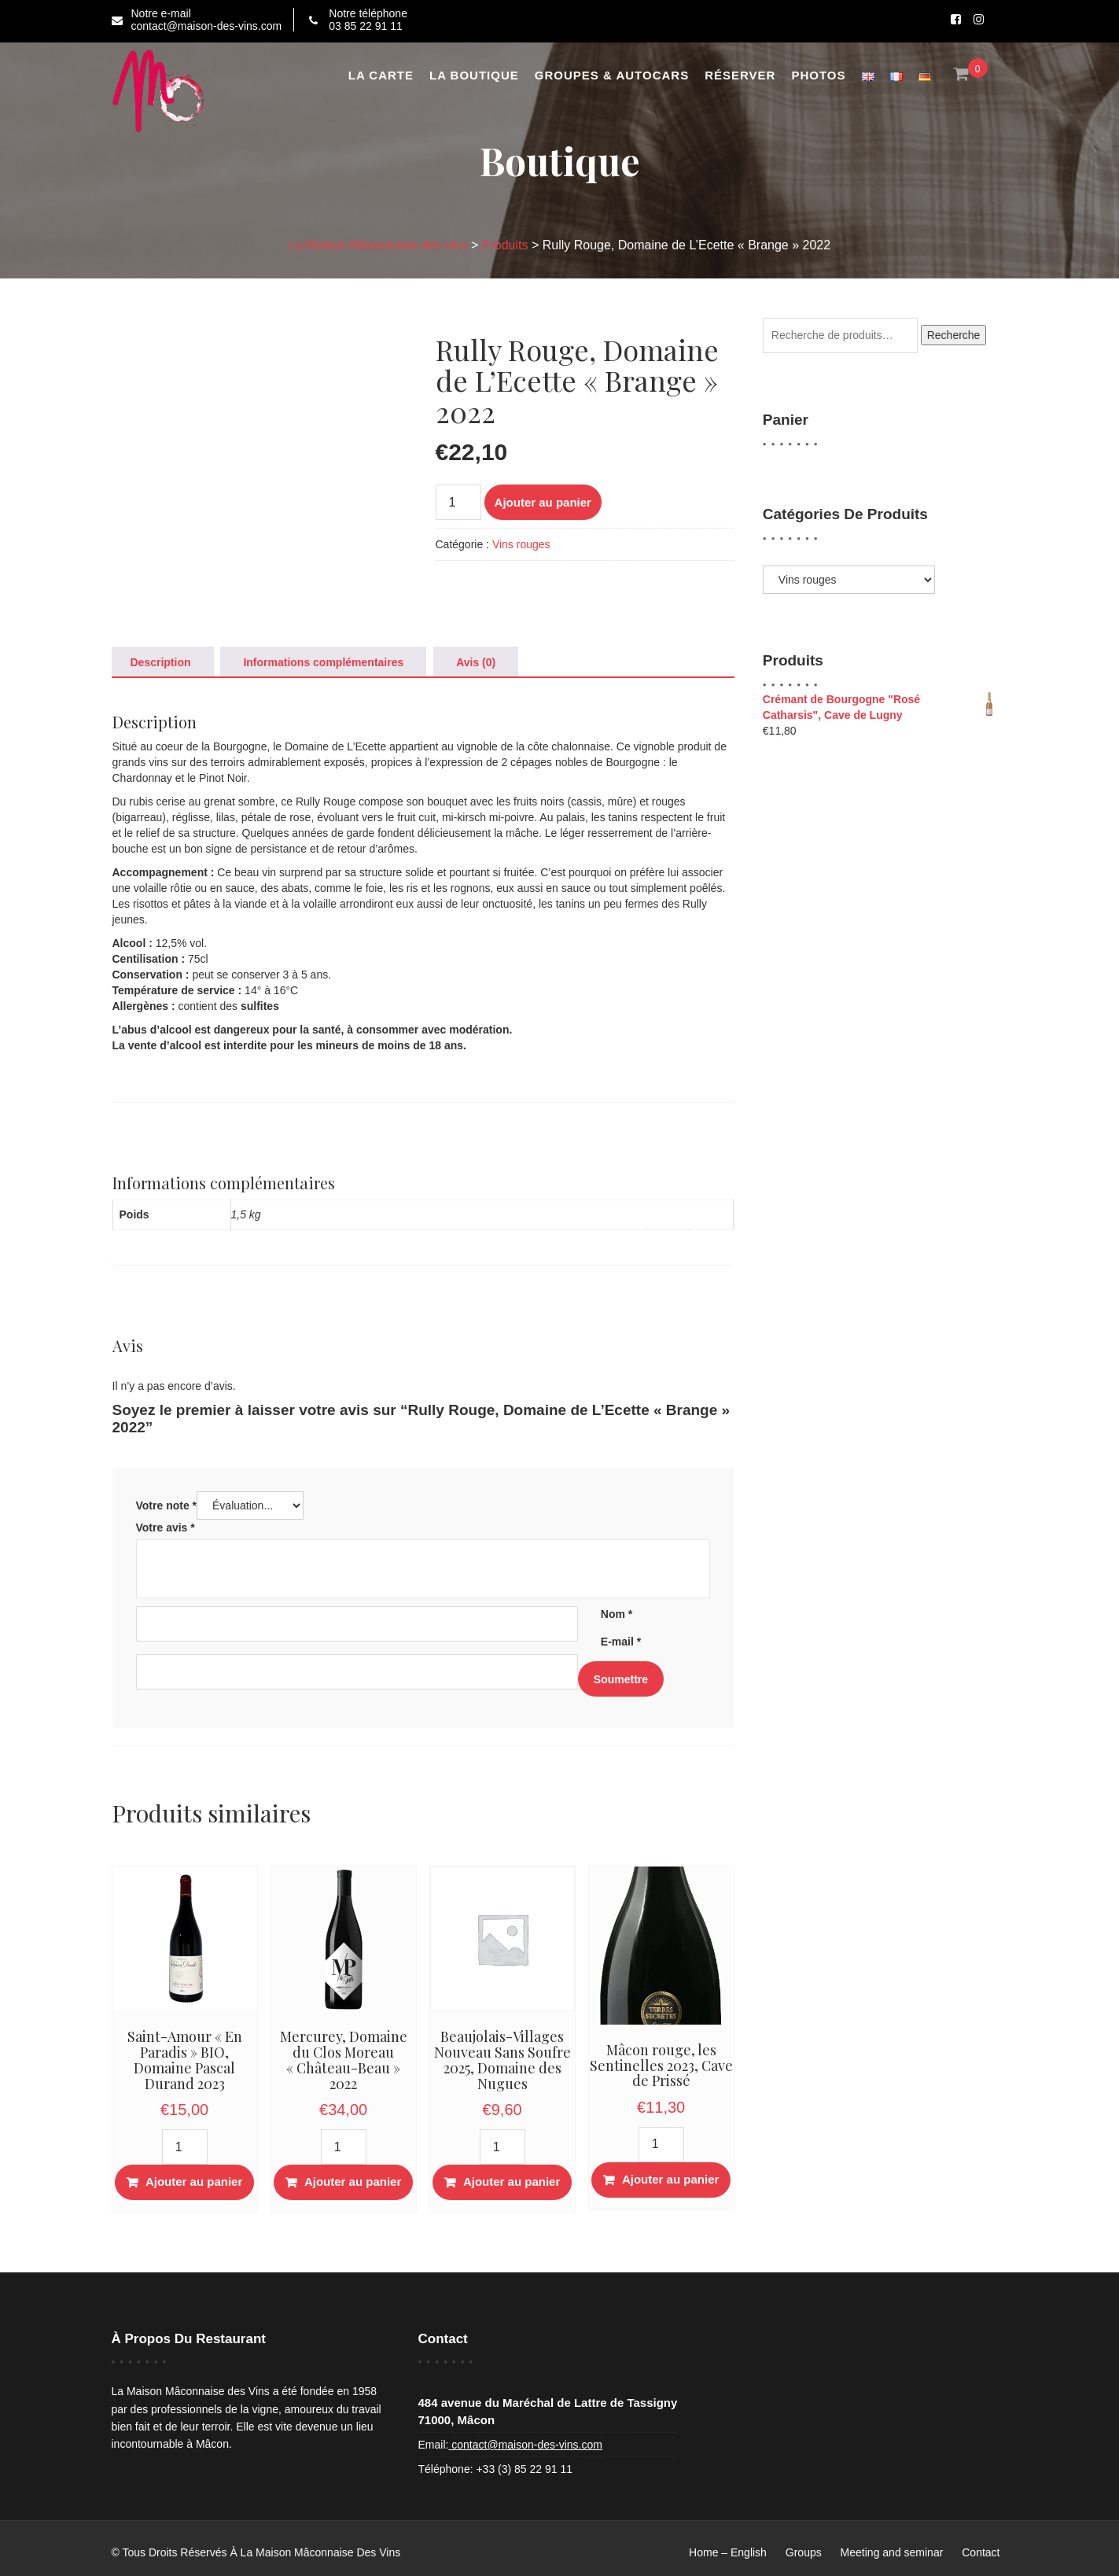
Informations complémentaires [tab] (323, 662)
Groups (804, 2552)
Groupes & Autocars (612, 75)
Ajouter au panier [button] (193, 2181)
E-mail (621, 1641)
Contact (980, 2552)
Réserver (740, 75)
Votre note (166, 1505)
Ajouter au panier (543, 502)
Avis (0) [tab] (475, 662)
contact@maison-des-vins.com (525, 2444)
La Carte (381, 75)
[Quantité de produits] (458, 502)
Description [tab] (161, 662)
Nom (616, 1614)
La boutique (474, 75)
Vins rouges (521, 544)
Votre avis (165, 1527)
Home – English (728, 2552)
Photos (818, 75)
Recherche (954, 335)
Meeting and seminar (892, 2552)
